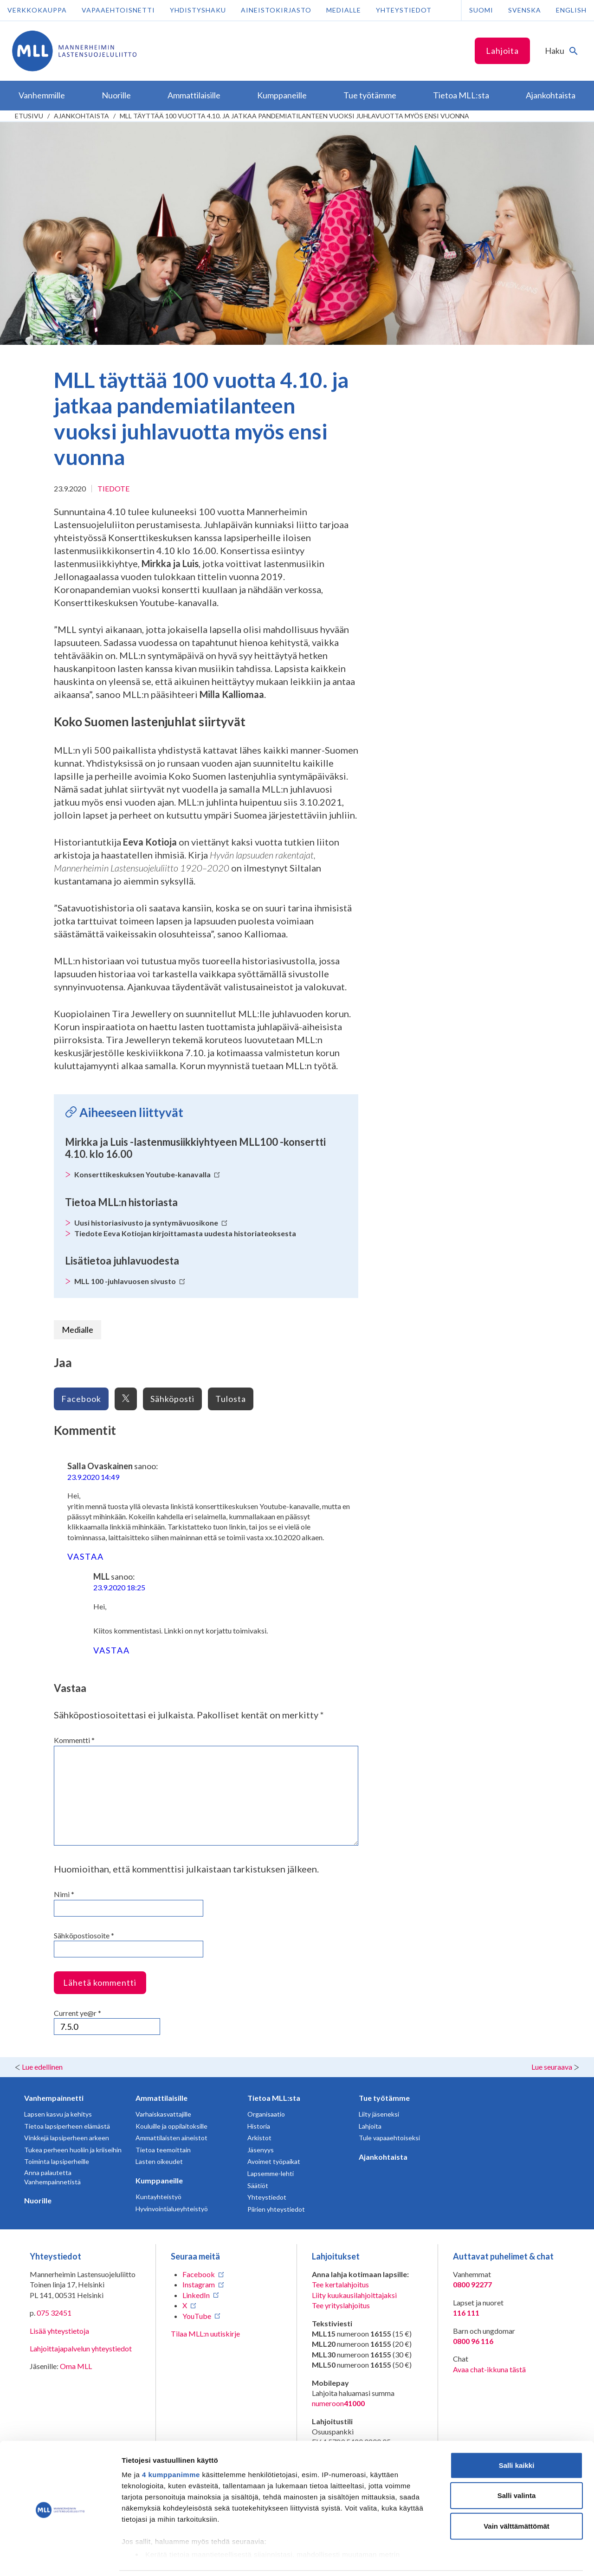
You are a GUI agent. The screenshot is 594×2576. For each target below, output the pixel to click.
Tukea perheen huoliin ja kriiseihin (73, 2150)
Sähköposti (172, 1399)
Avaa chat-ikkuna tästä (489, 2369)
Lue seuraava (551, 2066)
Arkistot (259, 2138)
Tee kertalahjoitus (340, 2284)
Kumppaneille (159, 2180)
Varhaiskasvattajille (163, 2114)
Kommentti (74, 1740)
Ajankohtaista (81, 116)
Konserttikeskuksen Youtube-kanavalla (147, 1174)
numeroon (338, 2403)
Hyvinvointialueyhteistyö (172, 2209)
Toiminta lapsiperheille (56, 2161)
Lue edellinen (42, 2066)
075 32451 (54, 2312)
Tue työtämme (384, 2097)
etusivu (29, 116)
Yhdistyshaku (198, 10)
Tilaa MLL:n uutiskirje (205, 2333)
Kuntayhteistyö (158, 2197)
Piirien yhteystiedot (276, 2209)
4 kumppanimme (171, 2443)
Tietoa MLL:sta (273, 2097)
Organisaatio (266, 2114)
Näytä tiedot (496, 2558)
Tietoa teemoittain (163, 2150)
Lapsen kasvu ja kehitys (58, 2114)
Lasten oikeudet (159, 2161)
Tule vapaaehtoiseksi (389, 2138)
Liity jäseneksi (379, 2114)
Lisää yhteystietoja (59, 2330)
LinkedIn (196, 2295)
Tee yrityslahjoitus (341, 2305)
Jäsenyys (260, 2150)
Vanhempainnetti (54, 2097)
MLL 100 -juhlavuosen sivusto (129, 1281)
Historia (258, 2126)
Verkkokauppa (37, 10)
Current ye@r (77, 2012)
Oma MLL (76, 2366)
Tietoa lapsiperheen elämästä (67, 2126)
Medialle (343, 10)
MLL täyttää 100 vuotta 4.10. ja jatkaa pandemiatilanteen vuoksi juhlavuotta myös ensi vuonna (294, 116)
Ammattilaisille (161, 2097)
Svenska (524, 10)
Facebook (81, 1399)
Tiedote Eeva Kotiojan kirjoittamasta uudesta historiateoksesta (185, 1233)
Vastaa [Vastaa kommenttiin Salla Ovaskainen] (85, 1556)
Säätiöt (257, 2185)
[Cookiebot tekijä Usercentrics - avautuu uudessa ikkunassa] (60, 2558)
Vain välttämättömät (516, 2495)
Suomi (481, 10)
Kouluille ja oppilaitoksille (171, 2126)
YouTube (196, 2315)
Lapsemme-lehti (270, 2173)
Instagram (198, 2284)
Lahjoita (502, 50)
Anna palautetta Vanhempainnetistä (52, 2177)
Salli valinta (516, 2464)
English (571, 10)
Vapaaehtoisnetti (118, 10)
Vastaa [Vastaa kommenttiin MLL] (111, 1650)
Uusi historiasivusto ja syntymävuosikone (150, 1222)
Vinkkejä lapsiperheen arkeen (66, 2138)
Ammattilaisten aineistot (171, 2138)
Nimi (64, 1894)
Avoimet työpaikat (273, 2161)
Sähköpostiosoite (84, 1935)
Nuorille (38, 2200)
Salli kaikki (517, 2434)
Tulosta (230, 1399)
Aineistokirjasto (276, 10)
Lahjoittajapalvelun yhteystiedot (81, 2348)
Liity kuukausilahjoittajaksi (354, 2295)
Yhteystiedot (404, 10)
